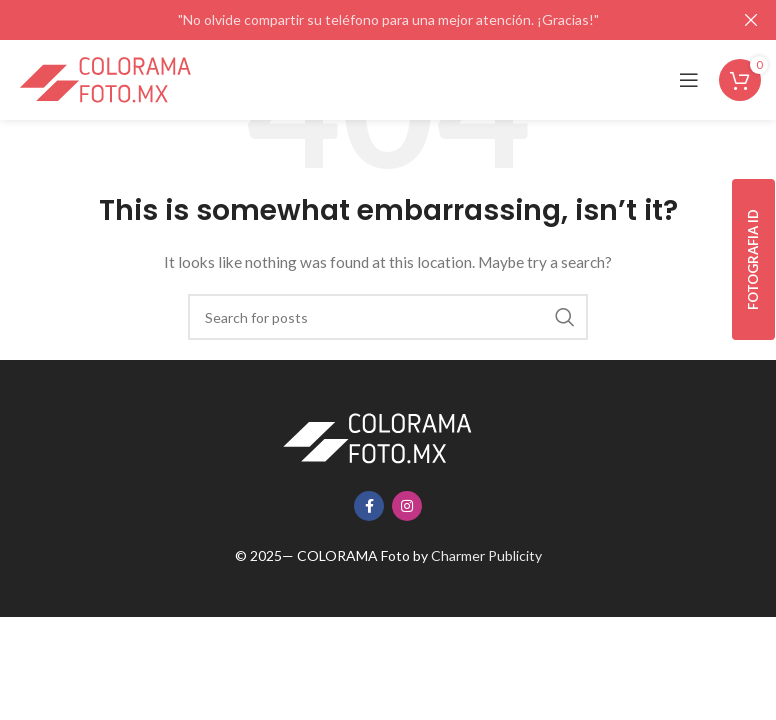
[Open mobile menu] (689, 80)
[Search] (388, 317)
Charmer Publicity (486, 555)
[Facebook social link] (369, 506)
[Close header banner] (751, 20)
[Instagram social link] (407, 506)
